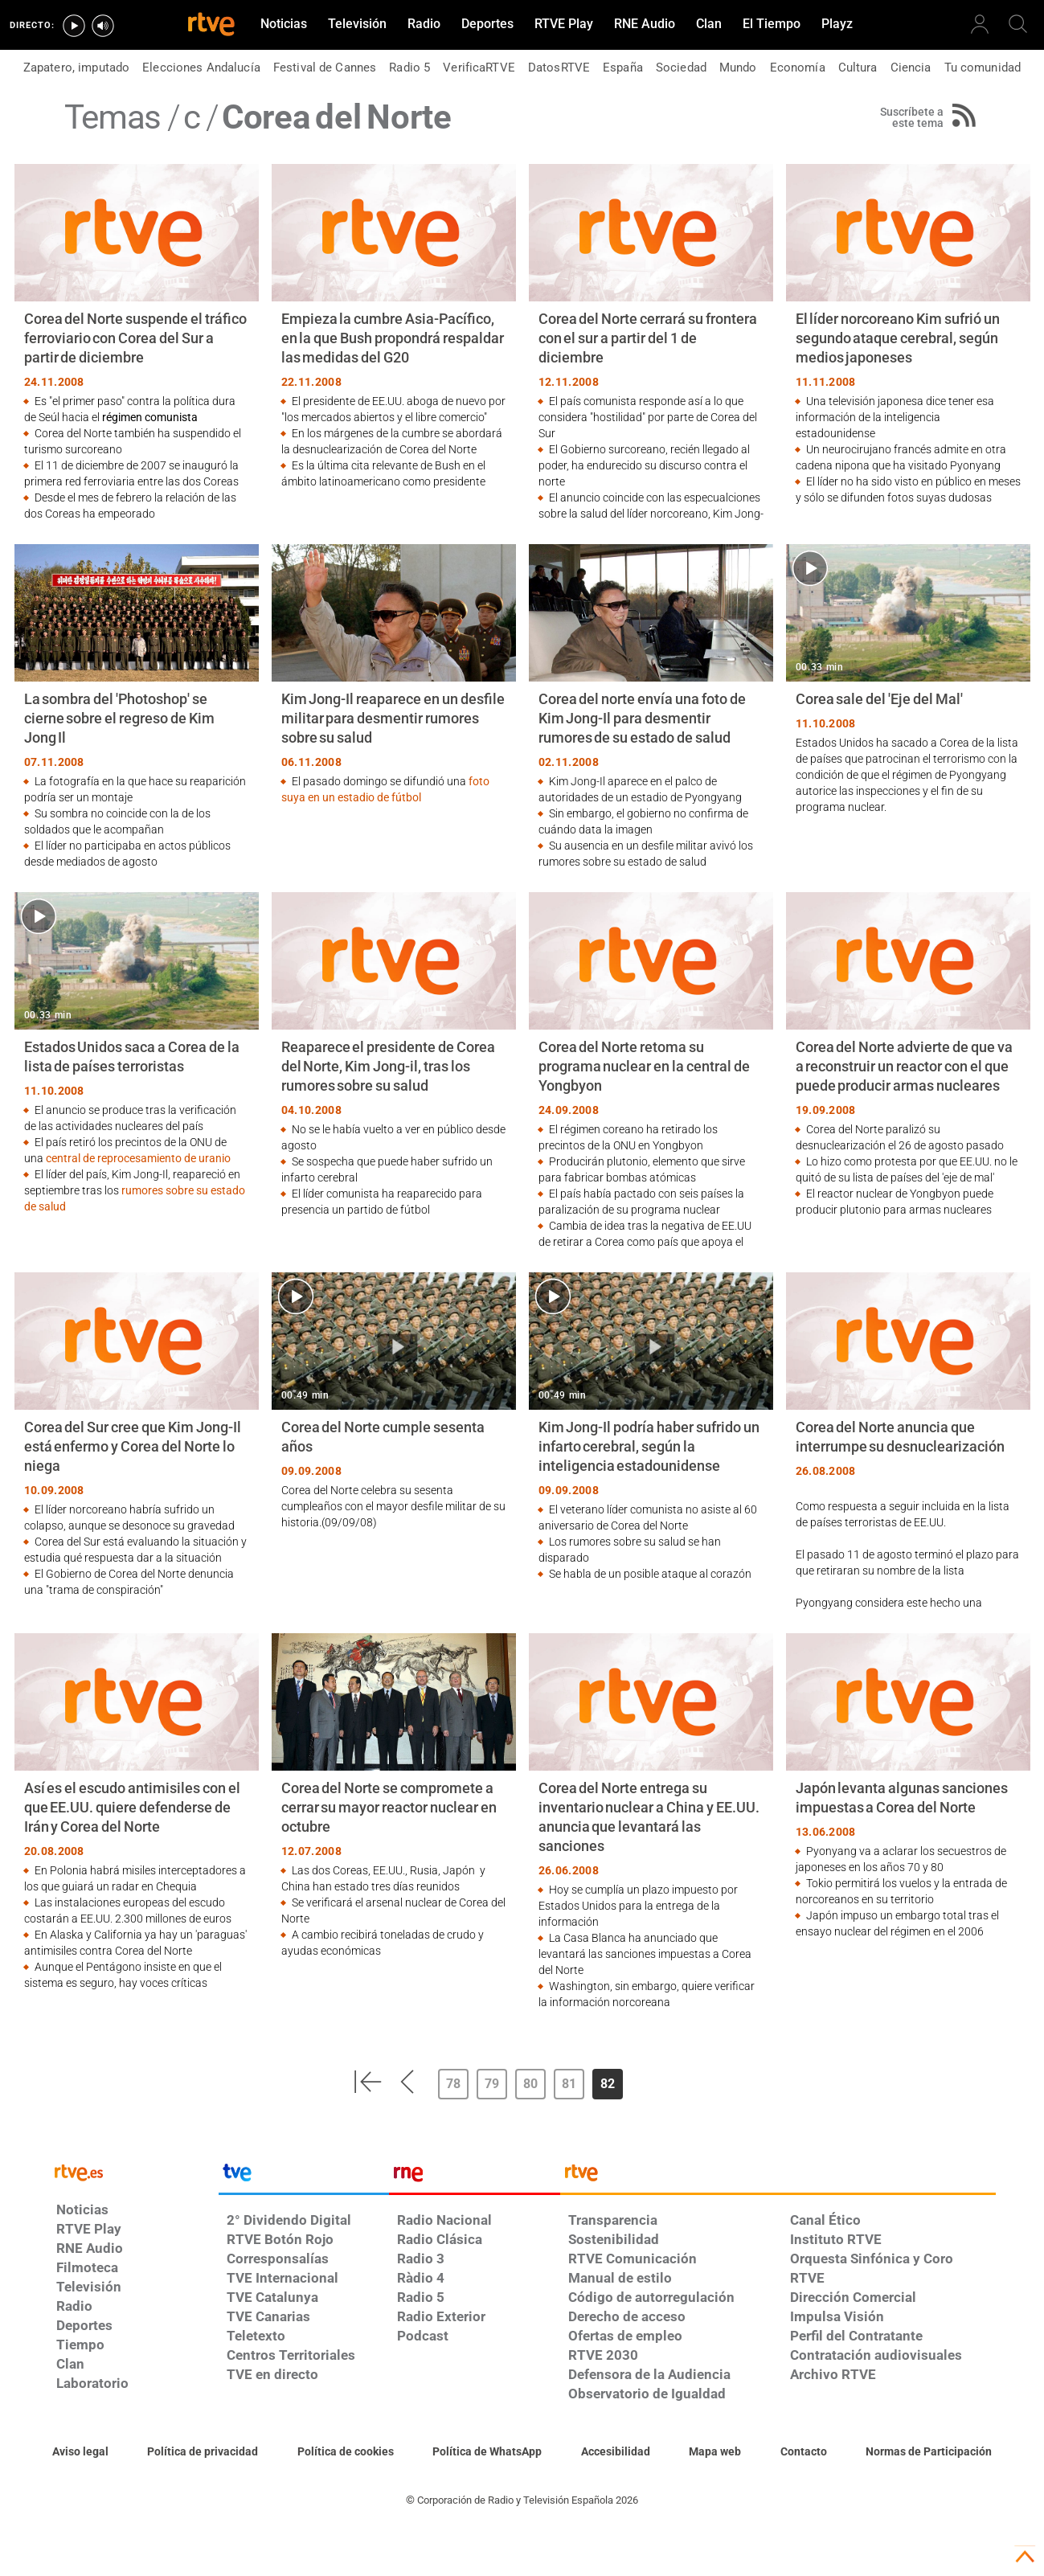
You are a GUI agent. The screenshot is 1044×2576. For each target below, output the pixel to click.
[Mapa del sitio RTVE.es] (715, 2452)
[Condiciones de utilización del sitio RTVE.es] (80, 2452)
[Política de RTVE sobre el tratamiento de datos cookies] (345, 2452)
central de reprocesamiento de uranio (138, 1158)
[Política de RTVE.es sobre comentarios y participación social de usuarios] (929, 2452)
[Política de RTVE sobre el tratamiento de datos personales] (202, 2452)
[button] (367, 2082)
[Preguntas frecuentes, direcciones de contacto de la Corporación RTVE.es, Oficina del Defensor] (803, 2452)
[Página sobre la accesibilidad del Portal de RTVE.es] (615, 2452)
